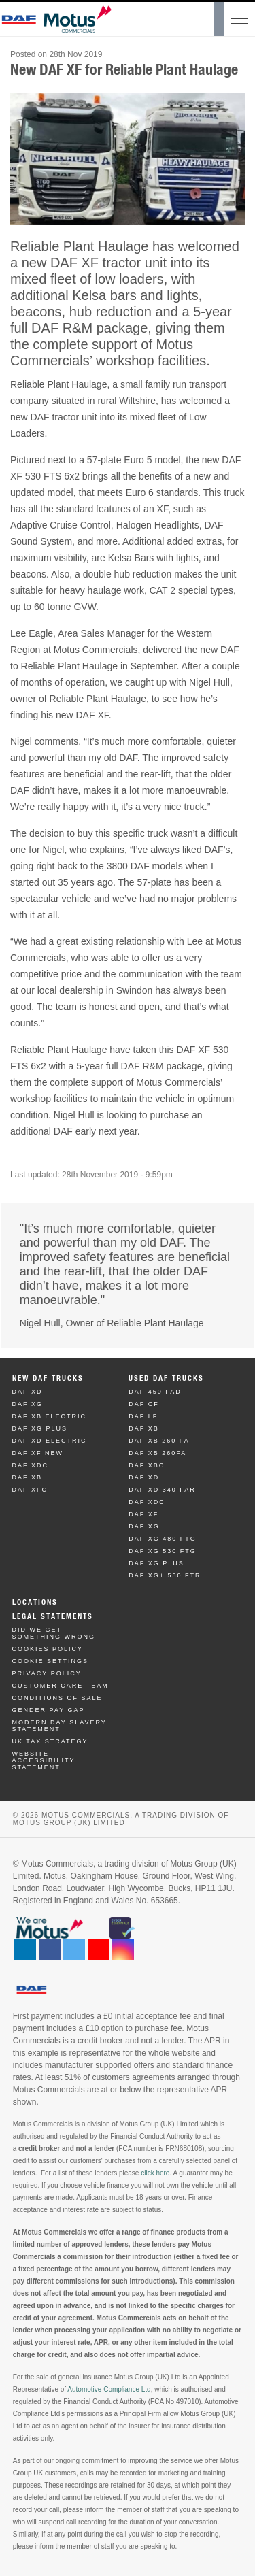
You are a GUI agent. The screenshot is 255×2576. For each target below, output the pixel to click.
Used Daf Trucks (166, 1378)
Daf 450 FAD (155, 1391)
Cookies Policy (48, 1648)
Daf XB (27, 1477)
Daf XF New (38, 1453)
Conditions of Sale (57, 1697)
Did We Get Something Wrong (54, 1633)
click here (155, 2173)
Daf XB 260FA (157, 1453)
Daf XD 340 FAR (162, 1489)
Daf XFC (30, 1489)
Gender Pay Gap (48, 1710)
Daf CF (144, 1404)
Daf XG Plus (40, 1428)
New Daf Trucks (48, 1378)
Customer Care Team (60, 1685)
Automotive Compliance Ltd (108, 2389)
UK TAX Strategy (50, 1741)
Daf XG (28, 1404)
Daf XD (27, 1391)
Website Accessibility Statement (43, 1760)
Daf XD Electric (49, 1440)
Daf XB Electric (49, 1416)
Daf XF (143, 1514)
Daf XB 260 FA (159, 1440)
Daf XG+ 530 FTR (165, 1575)
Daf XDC (30, 1465)
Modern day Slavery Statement (59, 1726)
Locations (35, 1602)
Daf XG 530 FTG (163, 1551)
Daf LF (143, 1416)
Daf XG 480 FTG (163, 1538)
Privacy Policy (47, 1673)
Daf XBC (147, 1465)
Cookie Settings (50, 1661)
